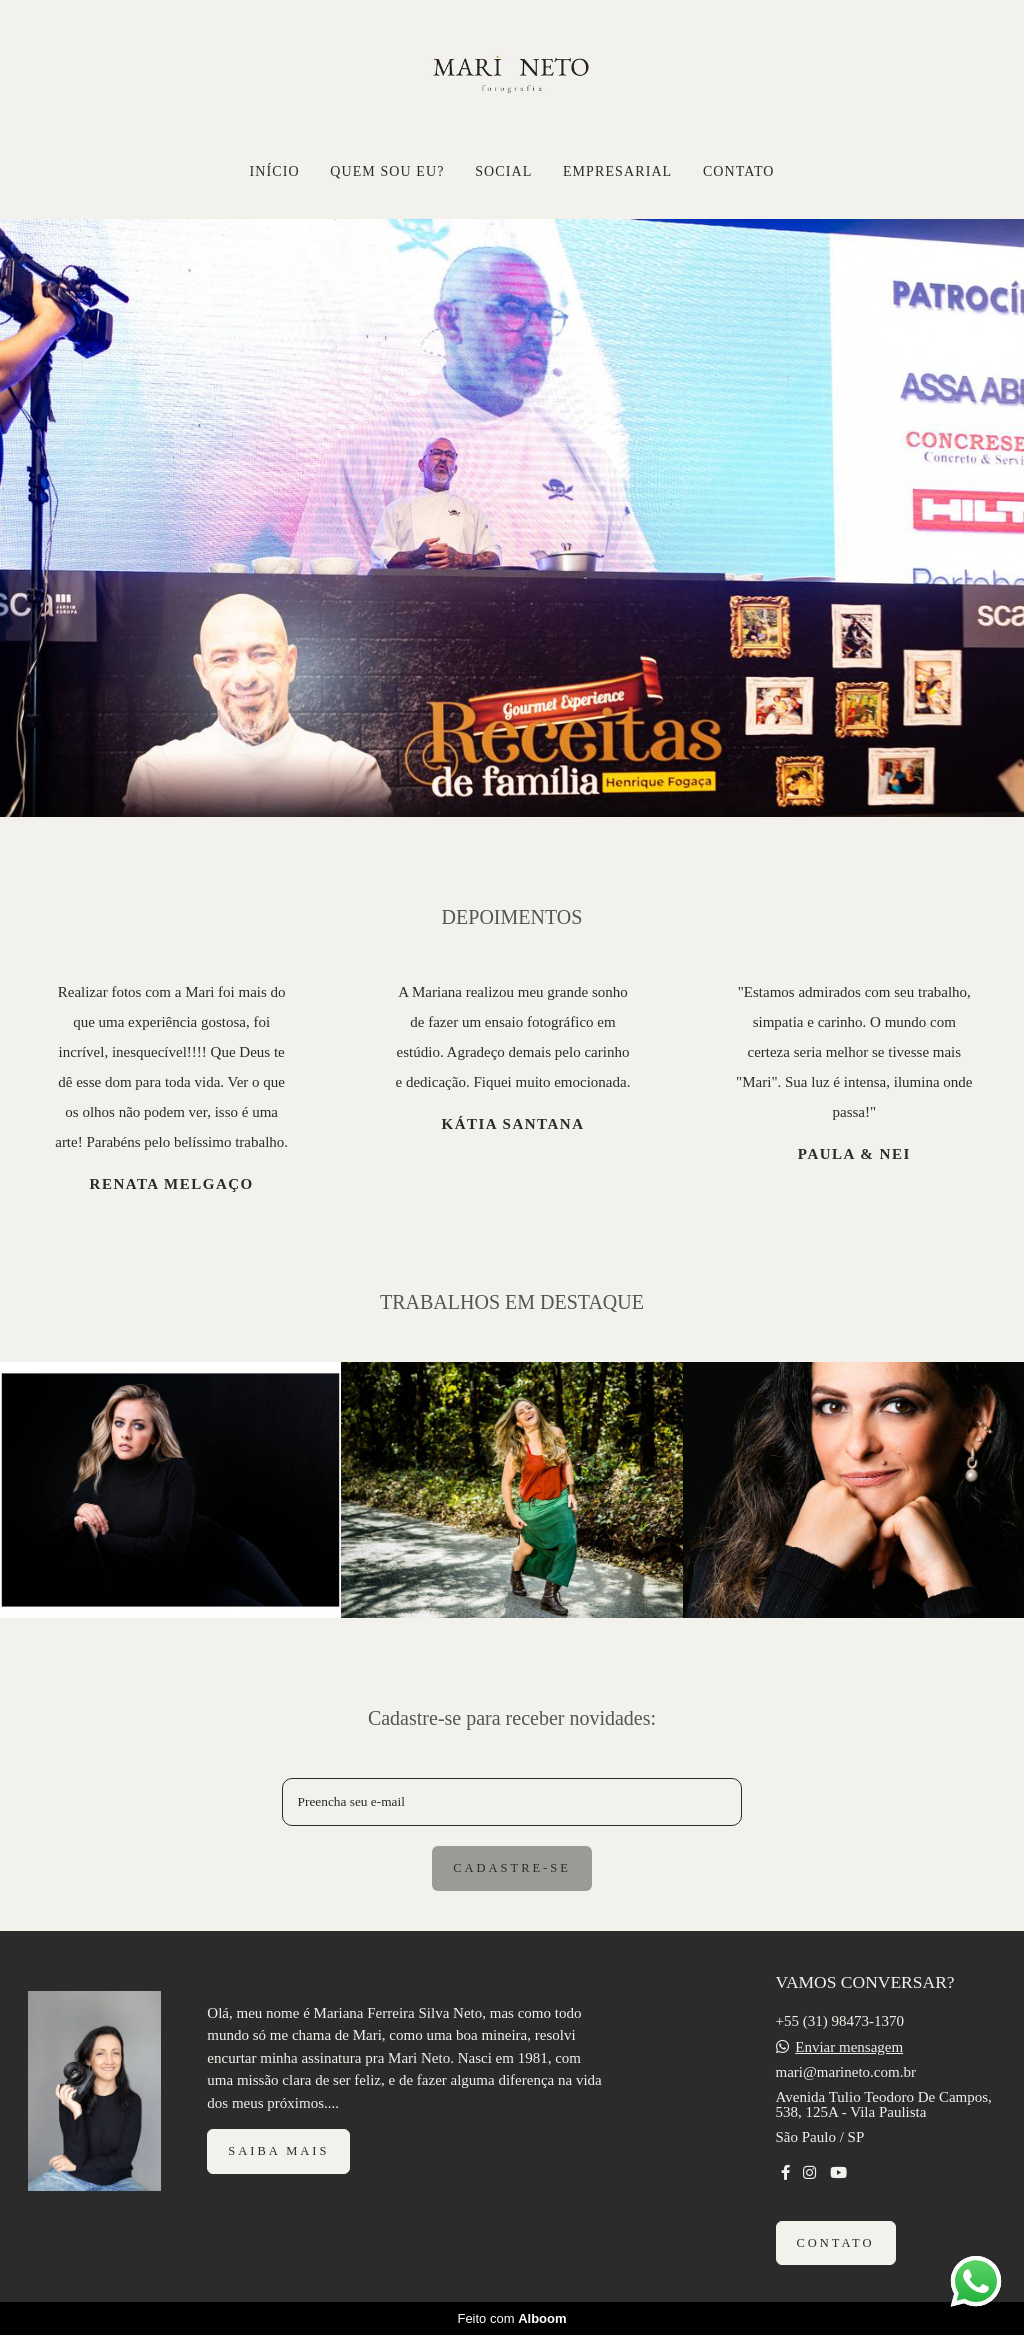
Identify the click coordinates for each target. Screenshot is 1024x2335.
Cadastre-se (512, 1868)
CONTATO (739, 171)
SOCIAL (503, 171)
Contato (836, 2243)
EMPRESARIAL (617, 171)
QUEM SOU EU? (387, 171)
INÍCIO (274, 171)
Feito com (511, 2318)
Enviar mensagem (849, 2047)
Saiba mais (278, 2151)
